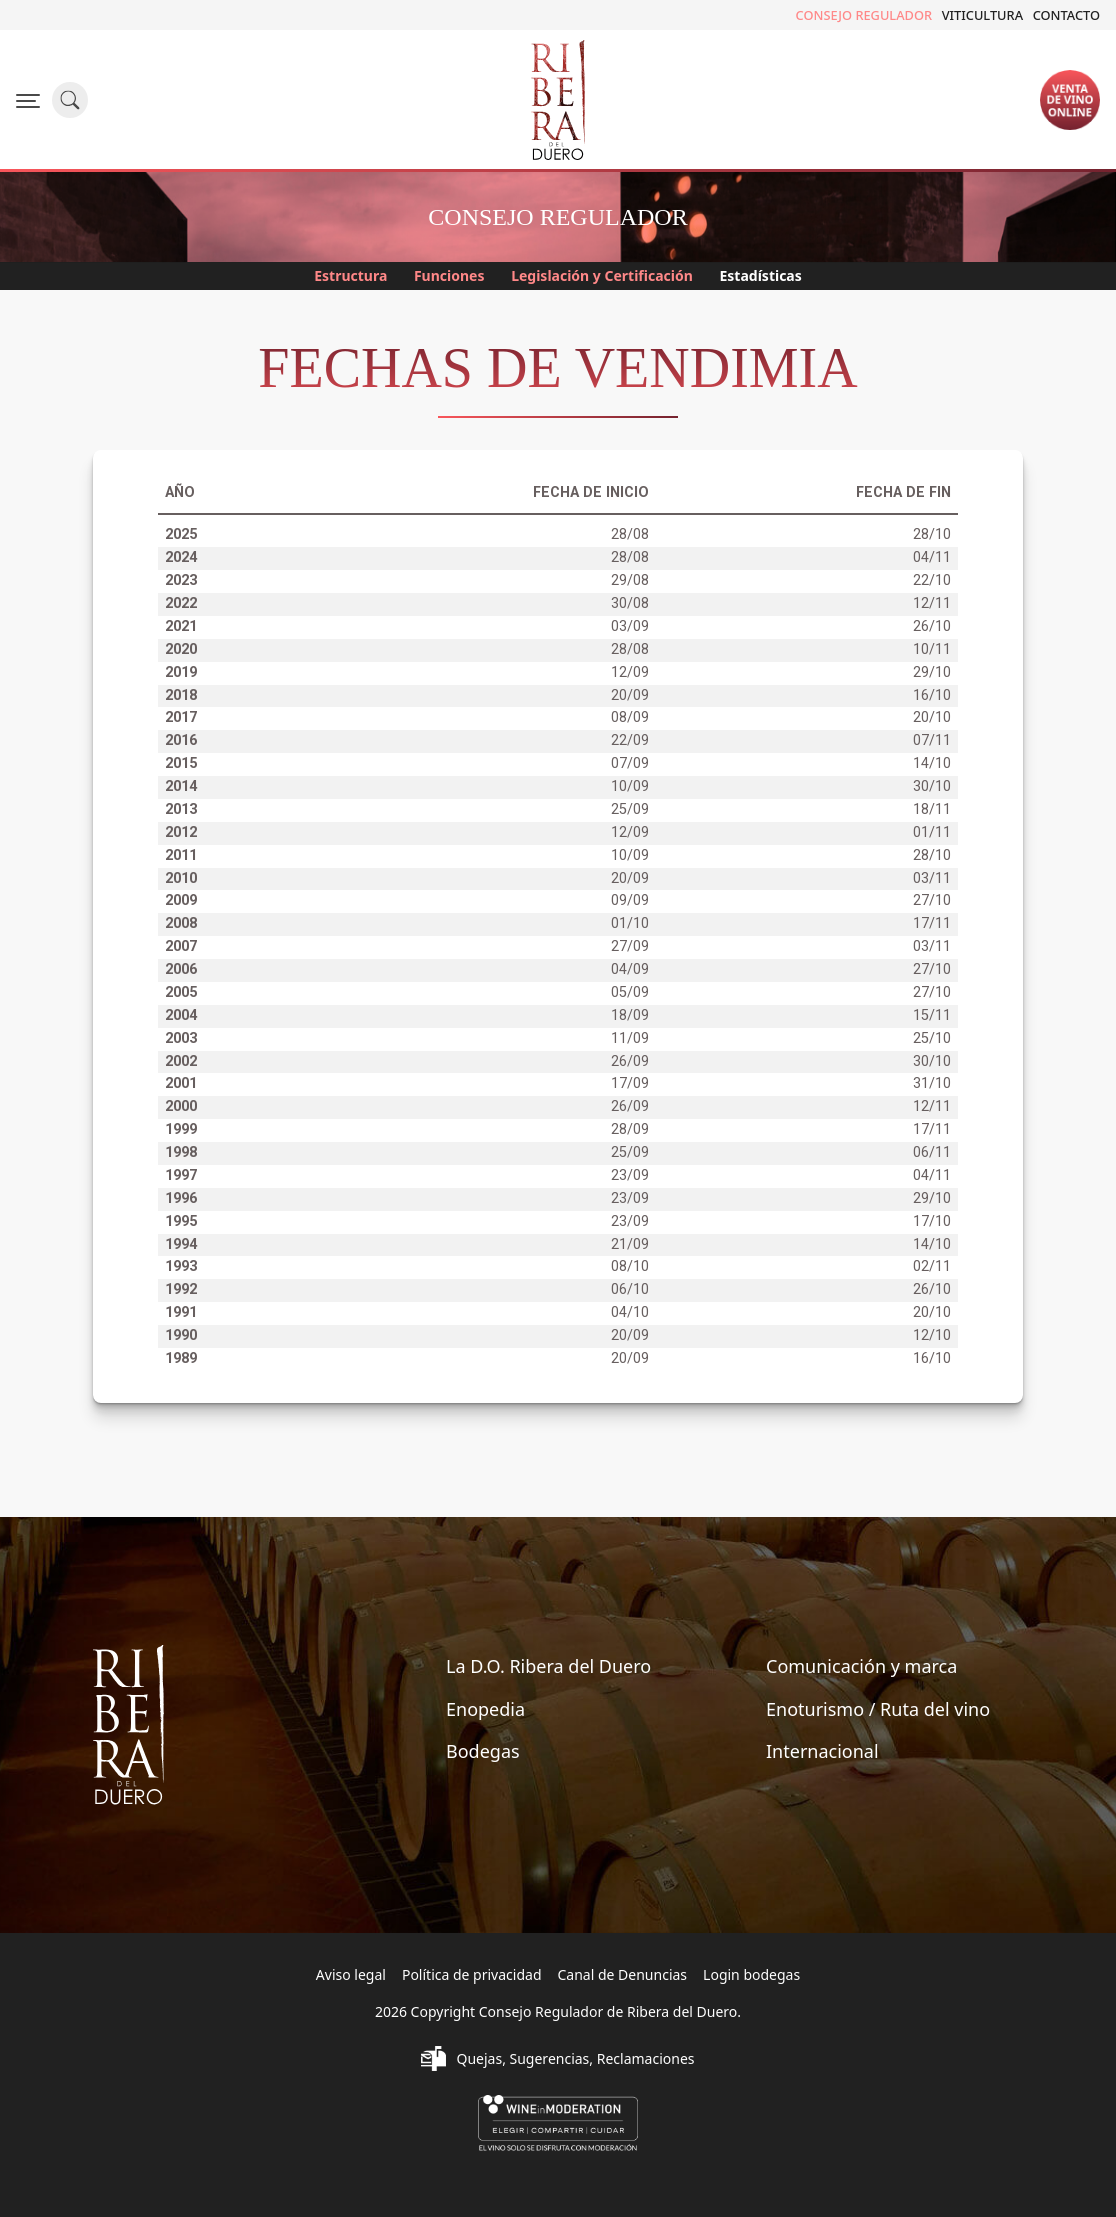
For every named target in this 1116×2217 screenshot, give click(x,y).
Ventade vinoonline (1070, 99)
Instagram (85, 15)
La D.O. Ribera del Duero (548, 1666)
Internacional (822, 1751)
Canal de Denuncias (623, 1974)
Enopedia (485, 1709)
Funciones (446, 276)
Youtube (147, 15)
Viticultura (982, 15)
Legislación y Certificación (605, 276)
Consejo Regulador (864, 15)
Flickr (115, 15)
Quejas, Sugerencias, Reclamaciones (575, 2058)
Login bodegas (751, 1974)
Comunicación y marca (861, 1666)
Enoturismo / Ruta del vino (878, 1709)
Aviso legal (351, 1974)
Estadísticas (769, 276)
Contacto (1066, 15)
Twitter (54, 15)
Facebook (25, 15)
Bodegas (483, 1751)
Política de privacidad (472, 1974)
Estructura (342, 276)
